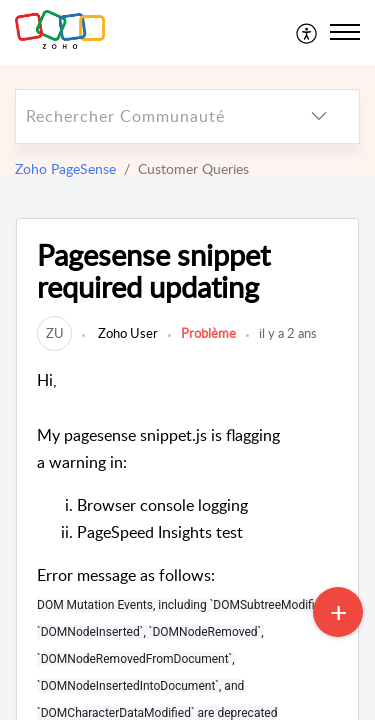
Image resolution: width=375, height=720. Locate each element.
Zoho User (126, 333)
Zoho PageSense (65, 168)
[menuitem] (307, 32)
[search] (147, 116)
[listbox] (319, 116)
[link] (54, 333)
